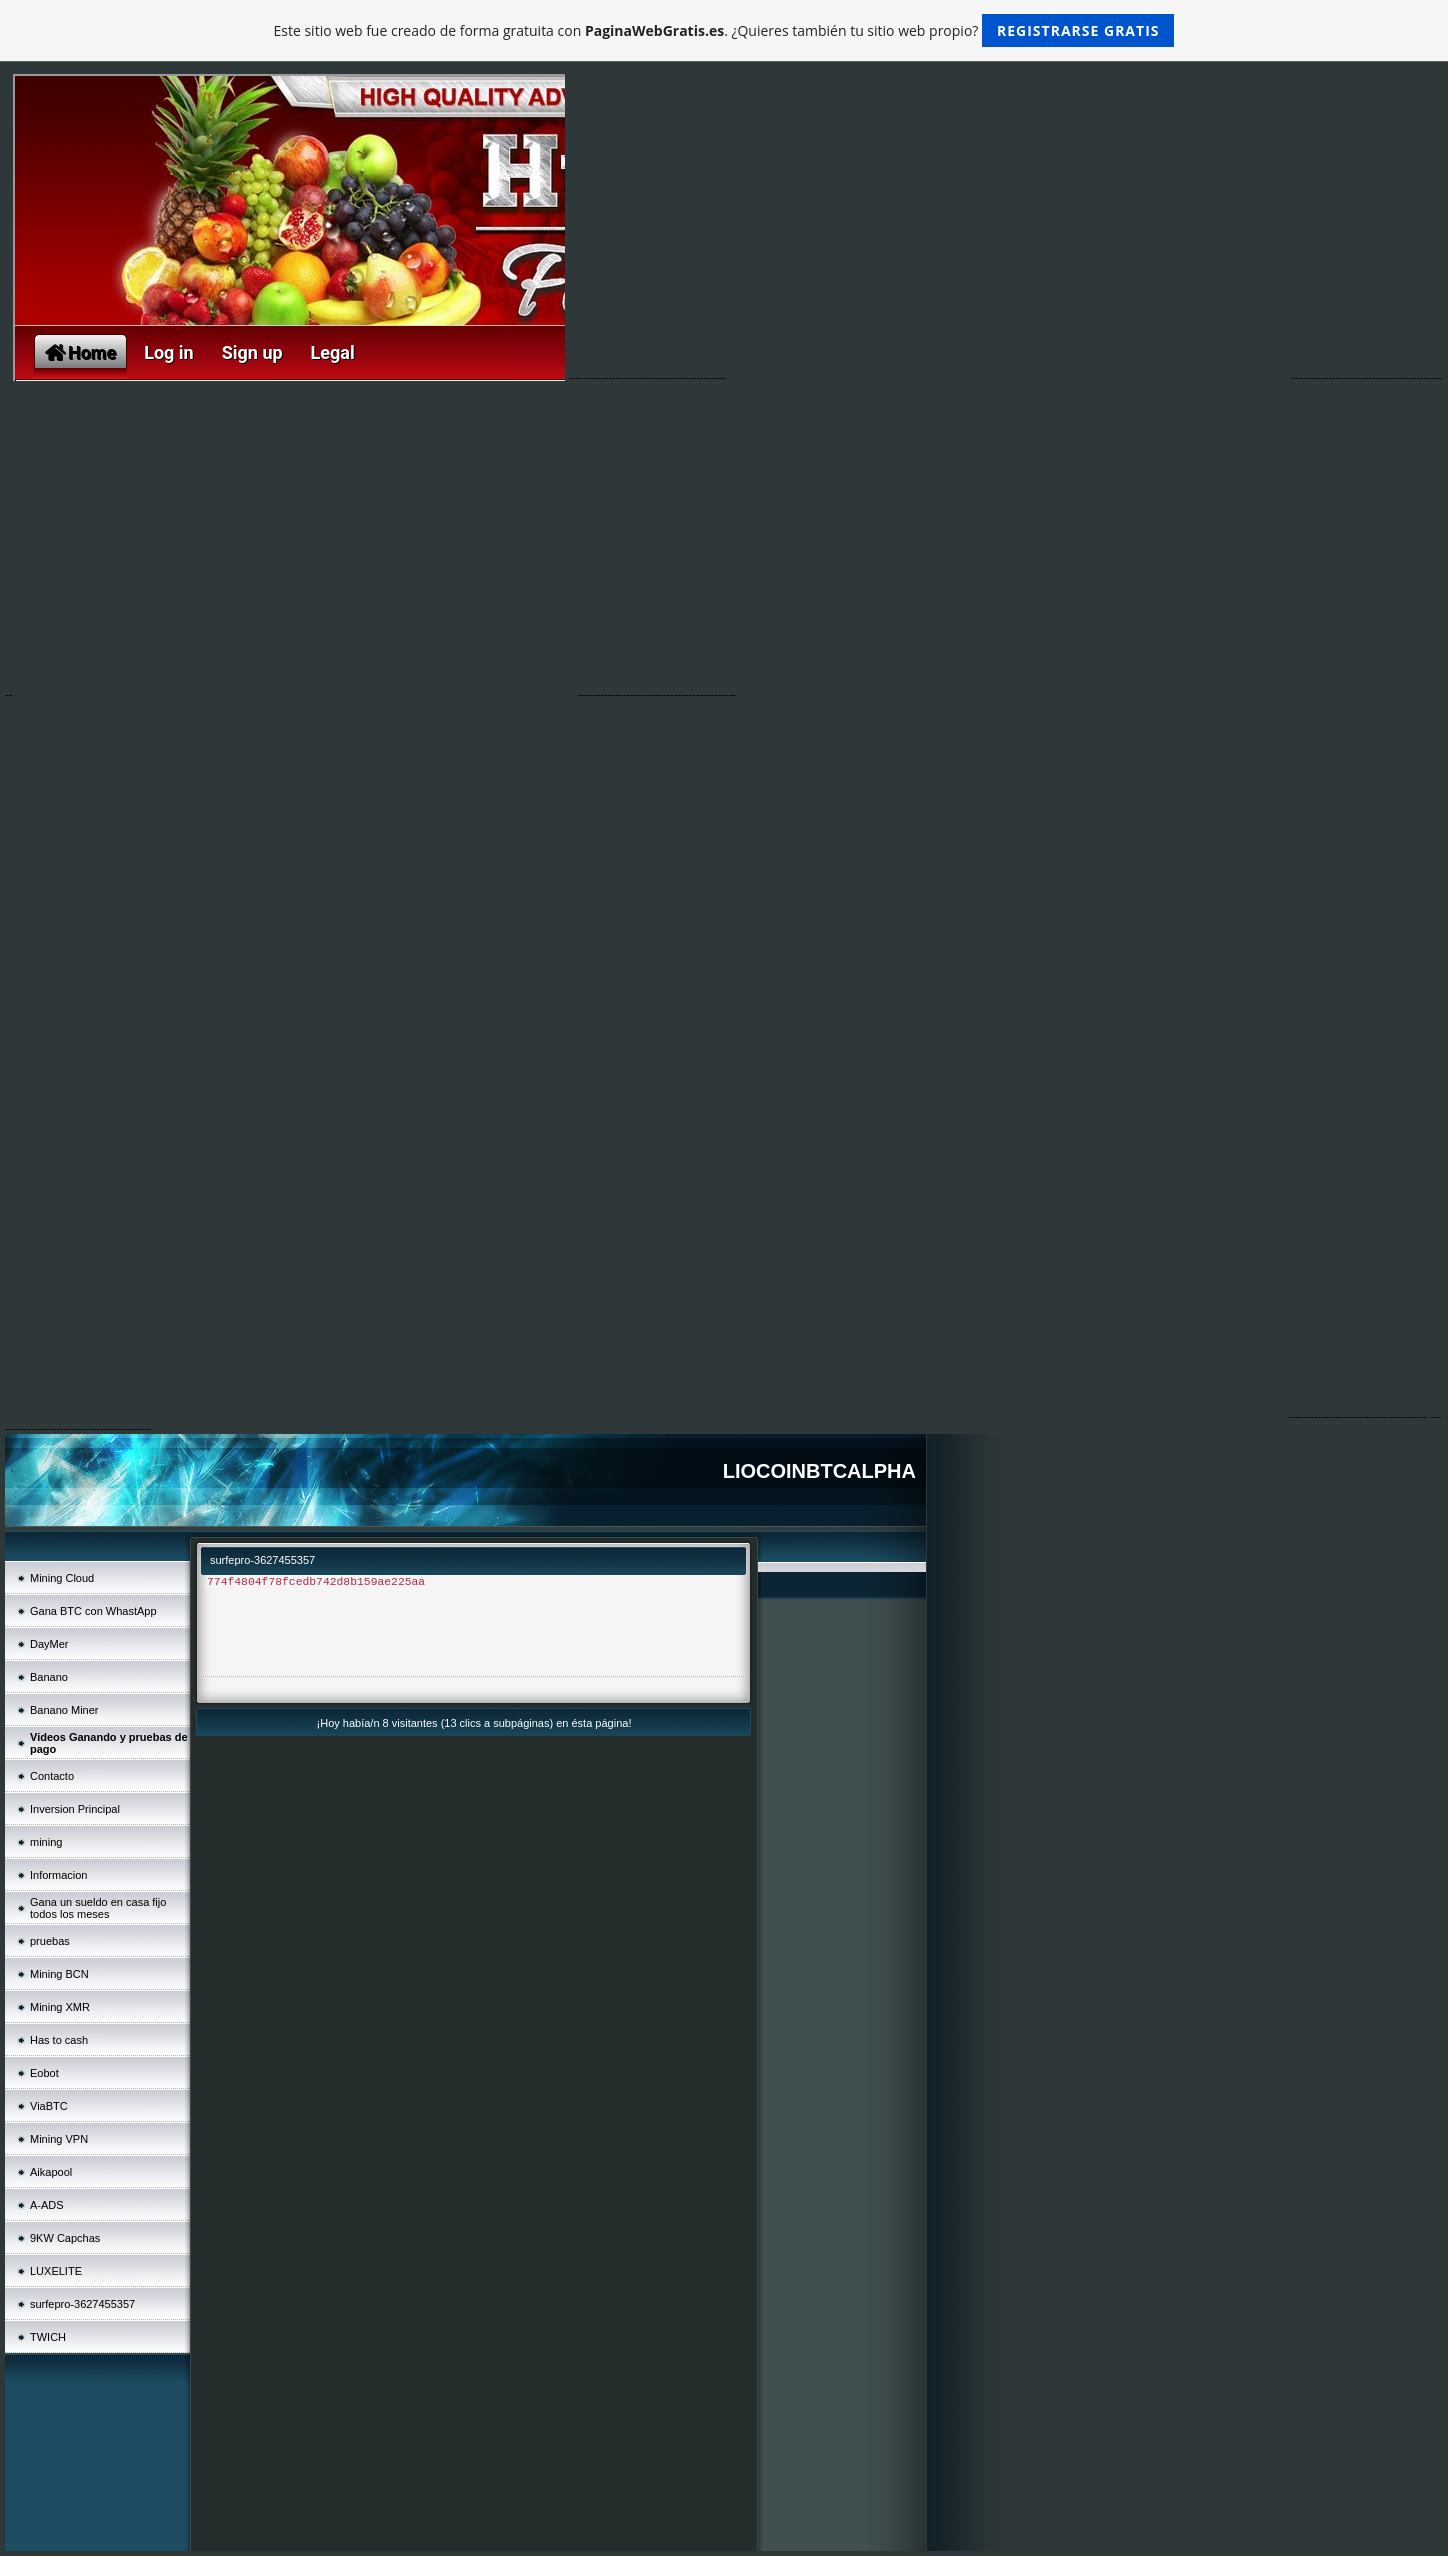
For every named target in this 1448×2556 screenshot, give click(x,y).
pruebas (50, 1941)
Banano (49, 1677)
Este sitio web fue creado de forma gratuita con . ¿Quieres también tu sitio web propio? (724, 30)
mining (46, 1842)
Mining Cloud (62, 1578)
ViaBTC (49, 2106)
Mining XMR (60, 2007)
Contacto (52, 1776)
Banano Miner (64, 1710)
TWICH (48, 2337)
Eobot (44, 2073)
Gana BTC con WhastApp (93, 1611)
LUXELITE (56, 2271)
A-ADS (47, 2205)
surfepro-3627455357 (82, 2304)
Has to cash (59, 2040)
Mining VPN (59, 2139)
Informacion (58, 1875)
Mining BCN (59, 1974)
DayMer (49, 1644)
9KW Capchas (65, 2238)
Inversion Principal (75, 1809)
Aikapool (51, 2172)
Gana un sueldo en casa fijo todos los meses (98, 1908)
